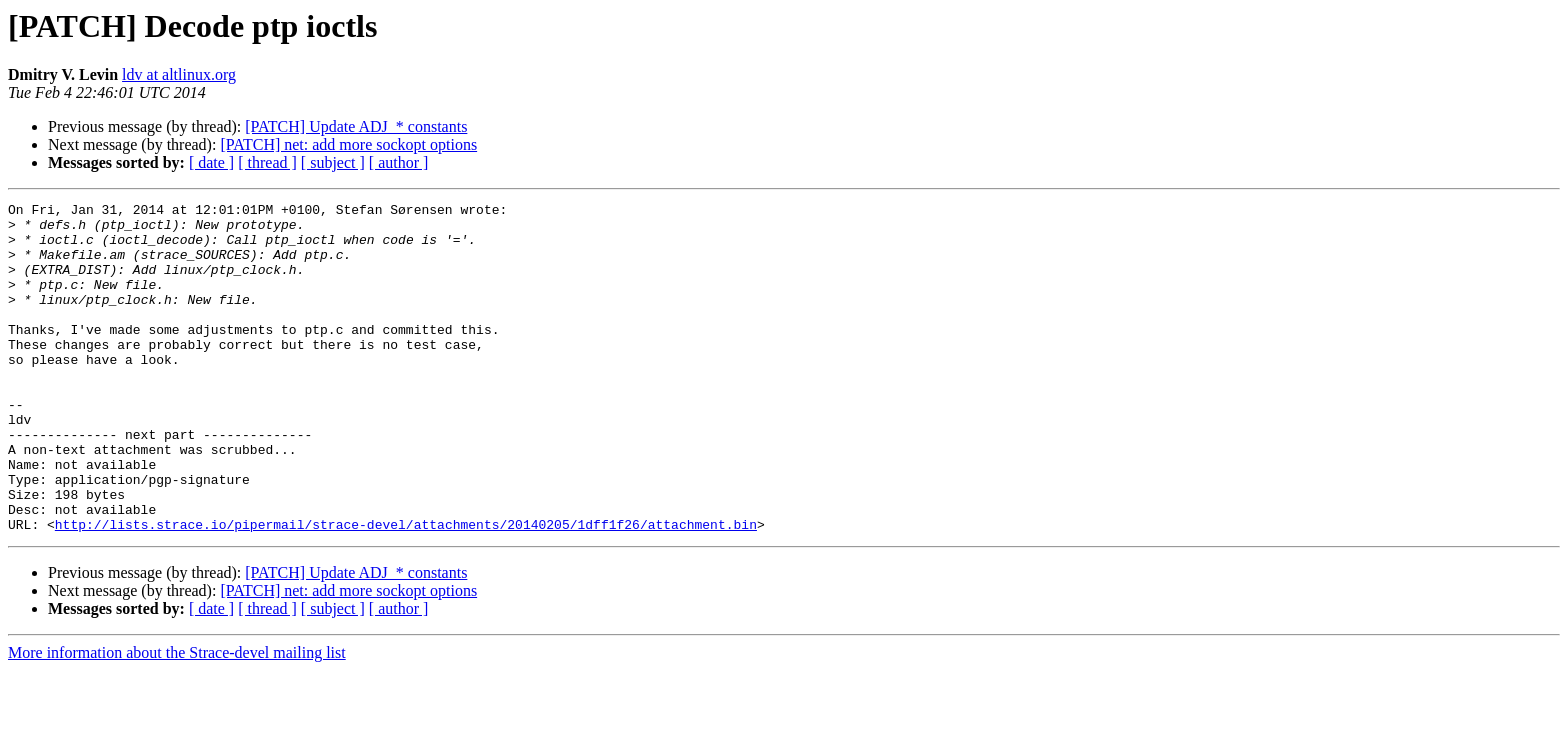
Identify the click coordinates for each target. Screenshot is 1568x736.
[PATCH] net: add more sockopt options (348, 144)
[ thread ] (267, 162)
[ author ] (399, 162)
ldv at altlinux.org (179, 74)
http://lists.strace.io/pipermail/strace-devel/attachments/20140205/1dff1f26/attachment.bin (406, 590)
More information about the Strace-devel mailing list (177, 718)
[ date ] (211, 162)
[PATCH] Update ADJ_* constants (356, 126)
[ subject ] (333, 162)
